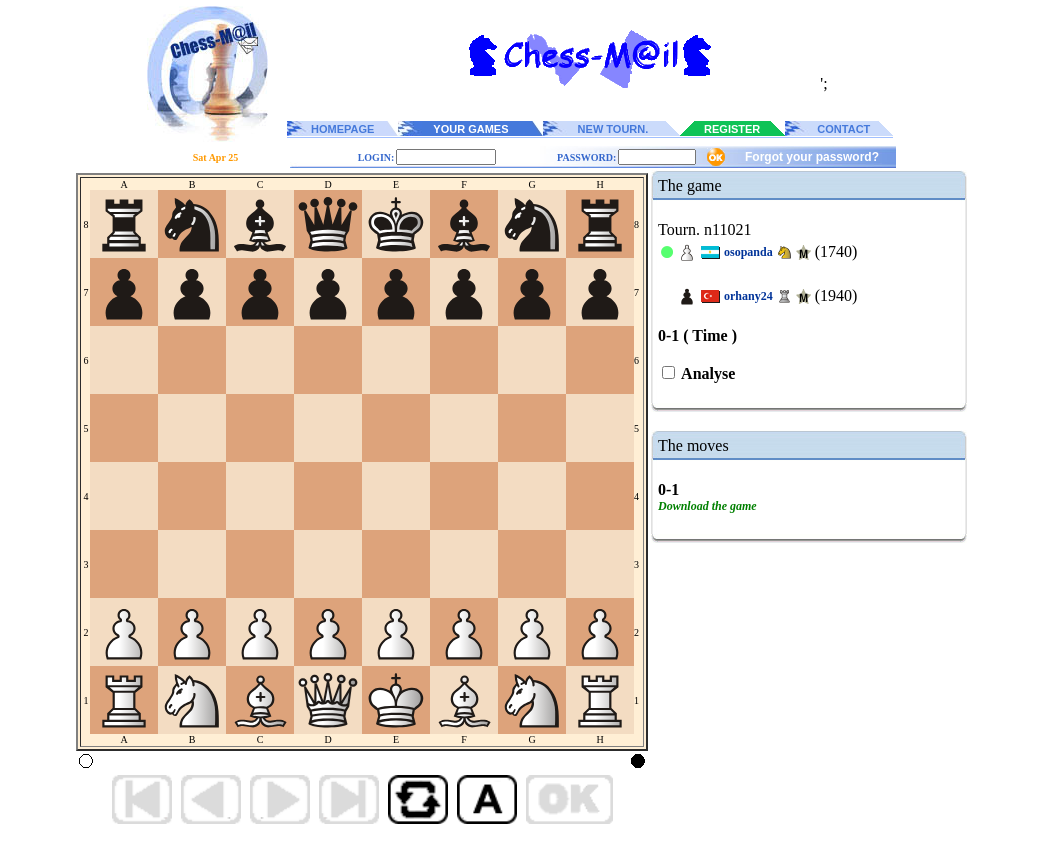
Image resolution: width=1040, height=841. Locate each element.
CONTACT (843, 129)
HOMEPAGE (342, 129)
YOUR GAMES (470, 129)
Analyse (706, 373)
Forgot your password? (812, 157)
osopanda (748, 252)
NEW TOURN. (613, 129)
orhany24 (748, 296)
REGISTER (732, 129)
